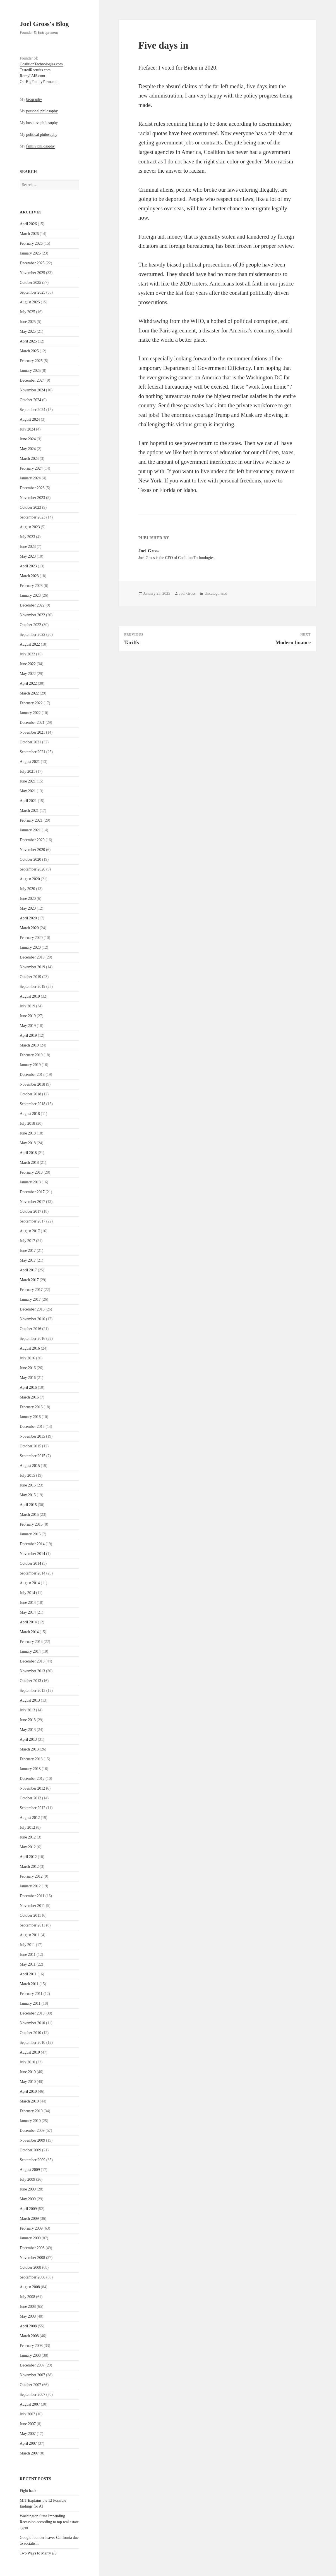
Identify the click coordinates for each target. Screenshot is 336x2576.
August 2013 (30, 1700)
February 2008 (31, 2346)
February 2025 (31, 361)
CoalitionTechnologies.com (41, 64)
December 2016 (32, 1309)
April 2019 (28, 1035)
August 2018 (30, 1114)
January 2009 (30, 2238)
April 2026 (28, 224)
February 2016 (31, 1407)
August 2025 (30, 302)
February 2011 (31, 1994)
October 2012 (30, 1798)
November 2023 (32, 498)
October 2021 (30, 742)
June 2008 (28, 2306)
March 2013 (29, 1749)
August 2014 (30, 1583)
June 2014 (28, 1602)
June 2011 (28, 1954)
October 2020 (30, 859)
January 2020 (30, 947)
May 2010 (28, 2082)
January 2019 (30, 1065)
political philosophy (41, 134)
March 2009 (29, 2218)
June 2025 (28, 322)
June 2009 (28, 2189)
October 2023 (30, 507)
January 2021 (30, 830)
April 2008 (28, 2326)
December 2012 (32, 1778)
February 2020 (31, 938)
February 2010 (31, 2111)
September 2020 (32, 869)
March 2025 (29, 351)
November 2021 (32, 732)
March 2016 (29, 1397)
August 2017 (30, 1231)
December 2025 (32, 263)
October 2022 (30, 625)
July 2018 (27, 1123)
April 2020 (28, 918)
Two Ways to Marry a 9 (38, 2553)
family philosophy (40, 146)
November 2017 (32, 1202)
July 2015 (27, 1475)
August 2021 (30, 762)
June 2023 (28, 546)
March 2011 (29, 1984)
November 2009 (32, 2140)
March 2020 (29, 928)
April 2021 (28, 801)
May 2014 (28, 1612)
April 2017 (28, 1270)
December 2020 (32, 840)
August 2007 (30, 2404)
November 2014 (32, 1554)
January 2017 (30, 1299)
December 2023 (32, 488)
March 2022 (29, 693)
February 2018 (31, 1172)
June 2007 (28, 2424)
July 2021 (27, 771)
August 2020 (30, 879)
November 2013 (32, 1671)
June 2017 (28, 1250)
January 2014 (30, 1651)
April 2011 (28, 1974)
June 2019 (28, 1016)
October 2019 (30, 977)
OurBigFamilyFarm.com (39, 82)
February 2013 (31, 1759)
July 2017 (27, 1241)
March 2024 (29, 458)
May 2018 (28, 1143)
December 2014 (32, 1544)
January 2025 (30, 370)
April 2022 (28, 683)
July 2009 (27, 2179)
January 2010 (30, 2121)
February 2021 (31, 820)
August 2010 (30, 2052)
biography (34, 99)
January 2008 (30, 2355)
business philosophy (42, 123)
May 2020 (28, 908)
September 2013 (32, 1690)
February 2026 (31, 243)
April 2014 (28, 1622)
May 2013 (28, 1730)
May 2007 (28, 2434)
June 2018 (28, 1133)
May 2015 (28, 1495)
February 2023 (31, 586)
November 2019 (32, 967)
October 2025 (30, 282)
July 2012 (27, 1827)
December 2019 (32, 957)
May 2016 (28, 1378)
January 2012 (30, 1886)
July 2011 (27, 1945)
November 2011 (32, 1906)
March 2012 (29, 1866)
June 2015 (28, 1485)
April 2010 (28, 2091)
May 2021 (28, 791)
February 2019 (31, 1055)
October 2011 (30, 1915)
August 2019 (30, 996)
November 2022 (32, 615)
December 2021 (32, 722)
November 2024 (32, 390)
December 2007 (32, 2365)
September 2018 (32, 1104)
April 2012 (28, 1857)
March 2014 (29, 1632)
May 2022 (28, 674)
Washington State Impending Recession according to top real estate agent (49, 2522)
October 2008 (30, 2267)
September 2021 (32, 752)
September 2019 (32, 986)
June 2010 (28, 2072)
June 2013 (28, 1720)
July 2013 (27, 1710)
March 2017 (29, 1280)
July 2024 (27, 429)
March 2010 (29, 2101)
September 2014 (32, 1573)
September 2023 (32, 517)
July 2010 (27, 2062)
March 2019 (29, 1045)
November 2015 (32, 1436)
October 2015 (30, 1446)
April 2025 (28, 341)
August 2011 (30, 1935)
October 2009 (30, 2150)
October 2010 (30, 2033)
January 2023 (30, 595)
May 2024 (28, 449)
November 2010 (32, 2023)
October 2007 (30, 2385)
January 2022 (30, 713)
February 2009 (31, 2228)
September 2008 (32, 2277)
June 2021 (28, 781)
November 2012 (32, 1788)
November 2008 (32, 2258)
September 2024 (32, 410)
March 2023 (29, 576)
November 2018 (32, 1084)
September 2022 (32, 634)
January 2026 (30, 253)
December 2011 (32, 1896)
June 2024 (28, 439)
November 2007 (32, 2375)
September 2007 (32, 2394)
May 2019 (28, 1026)
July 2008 (27, 2297)
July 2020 (27, 889)
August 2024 (30, 419)
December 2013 (32, 1661)
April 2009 (28, 2209)
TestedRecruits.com (35, 70)
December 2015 (32, 1426)
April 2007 (28, 2443)
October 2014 (30, 1563)
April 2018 (28, 1153)
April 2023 (28, 566)
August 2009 (30, 2170)
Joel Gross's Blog (44, 23)
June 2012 (28, 1837)
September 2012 (32, 1808)
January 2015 (30, 1534)
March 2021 (29, 810)
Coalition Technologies (196, 558)
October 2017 (30, 1211)
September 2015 (32, 1456)
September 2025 (32, 292)
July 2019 (27, 1006)
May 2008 (28, 2316)
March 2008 (29, 2336)
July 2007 (27, 2414)
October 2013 (30, 1681)
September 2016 (32, 1338)
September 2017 (32, 1221)
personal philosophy (42, 111)
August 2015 (30, 1466)
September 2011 (32, 1925)
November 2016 (32, 1319)
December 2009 (32, 2130)
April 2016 (28, 1387)
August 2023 (30, 527)
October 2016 (30, 1329)
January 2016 (30, 1417)
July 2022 (27, 654)
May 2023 (28, 556)
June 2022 (28, 664)
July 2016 (27, 1358)
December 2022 (32, 605)
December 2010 (32, 2013)
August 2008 (30, 2287)
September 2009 (32, 2160)
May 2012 (28, 1847)
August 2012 (30, 1818)
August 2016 (30, 1348)
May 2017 (28, 1260)
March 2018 (29, 1162)
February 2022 (31, 703)
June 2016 (28, 1368)
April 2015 (28, 1505)
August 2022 (30, 644)
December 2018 (32, 1074)
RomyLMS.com (32, 76)
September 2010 (32, 2042)
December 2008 (32, 2248)
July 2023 (27, 537)
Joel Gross (187, 593)
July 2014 (27, 1593)
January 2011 (30, 2003)
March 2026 (29, 234)
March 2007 (29, 2453)
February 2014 (31, 1642)
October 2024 (30, 400)
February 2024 (31, 468)
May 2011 (28, 1964)
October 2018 (30, 1094)
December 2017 (32, 1192)
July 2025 (27, 312)
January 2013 (30, 1769)
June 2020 (28, 898)
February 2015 (31, 1524)
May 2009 (28, 2199)
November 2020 (32, 850)
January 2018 (30, 1182)
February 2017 (31, 1290)
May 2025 (28, 331)
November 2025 (32, 273)
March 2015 (29, 1514)
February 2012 (31, 1876)
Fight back (28, 2491)
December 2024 (32, 380)
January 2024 (30, 478)
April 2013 (28, 1739)
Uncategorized (216, 593)
